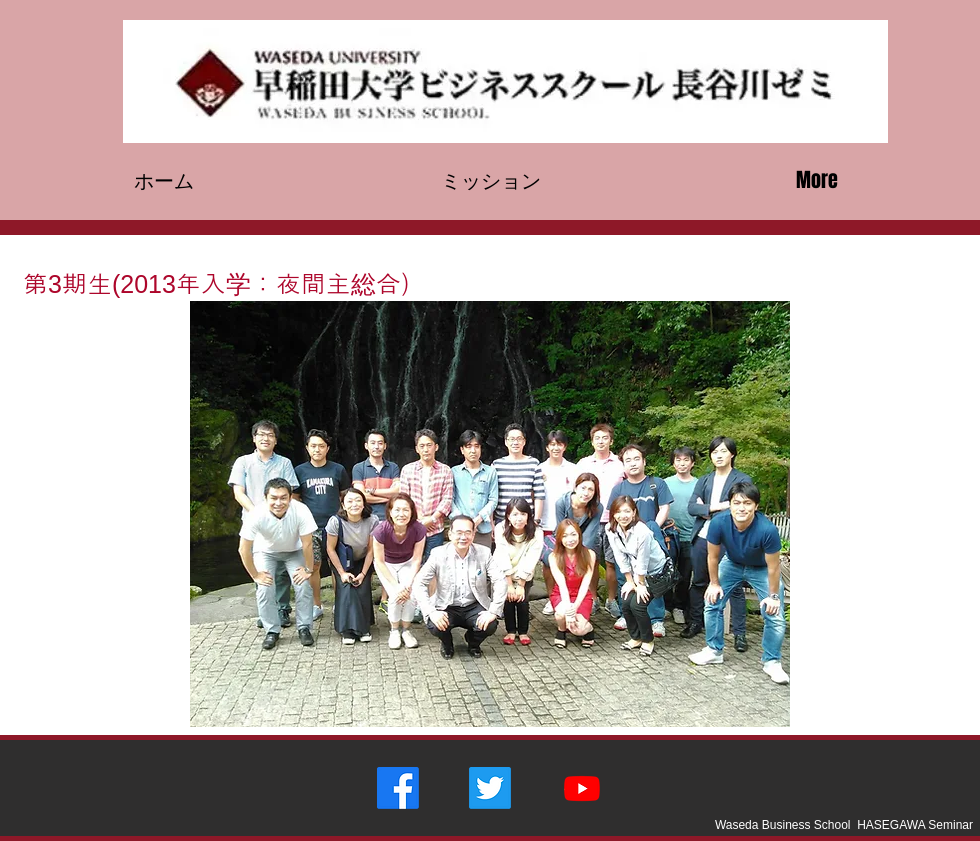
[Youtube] (582, 788)
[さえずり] (490, 788)
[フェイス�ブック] (398, 788)
